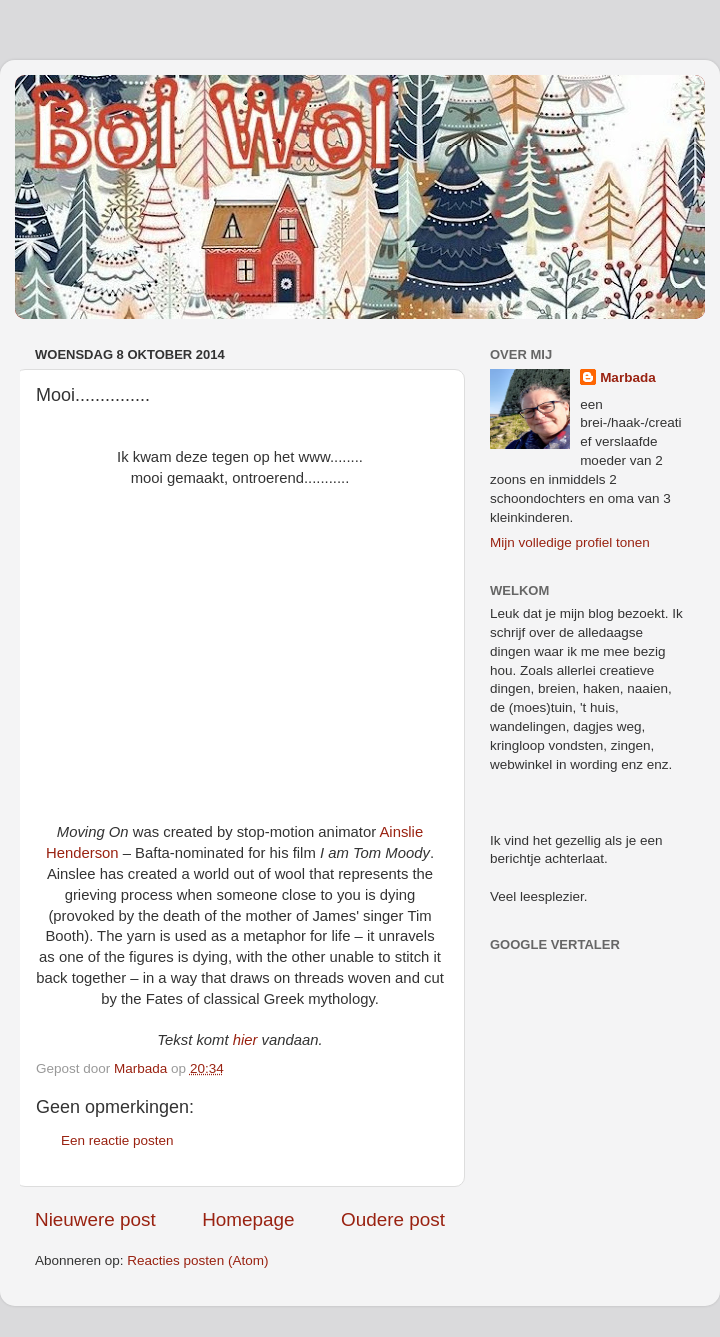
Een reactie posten (117, 1140)
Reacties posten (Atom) (197, 1260)
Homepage (248, 1219)
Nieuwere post (95, 1219)
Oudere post (393, 1219)
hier (245, 1040)
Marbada (628, 377)
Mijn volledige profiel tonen (570, 542)
